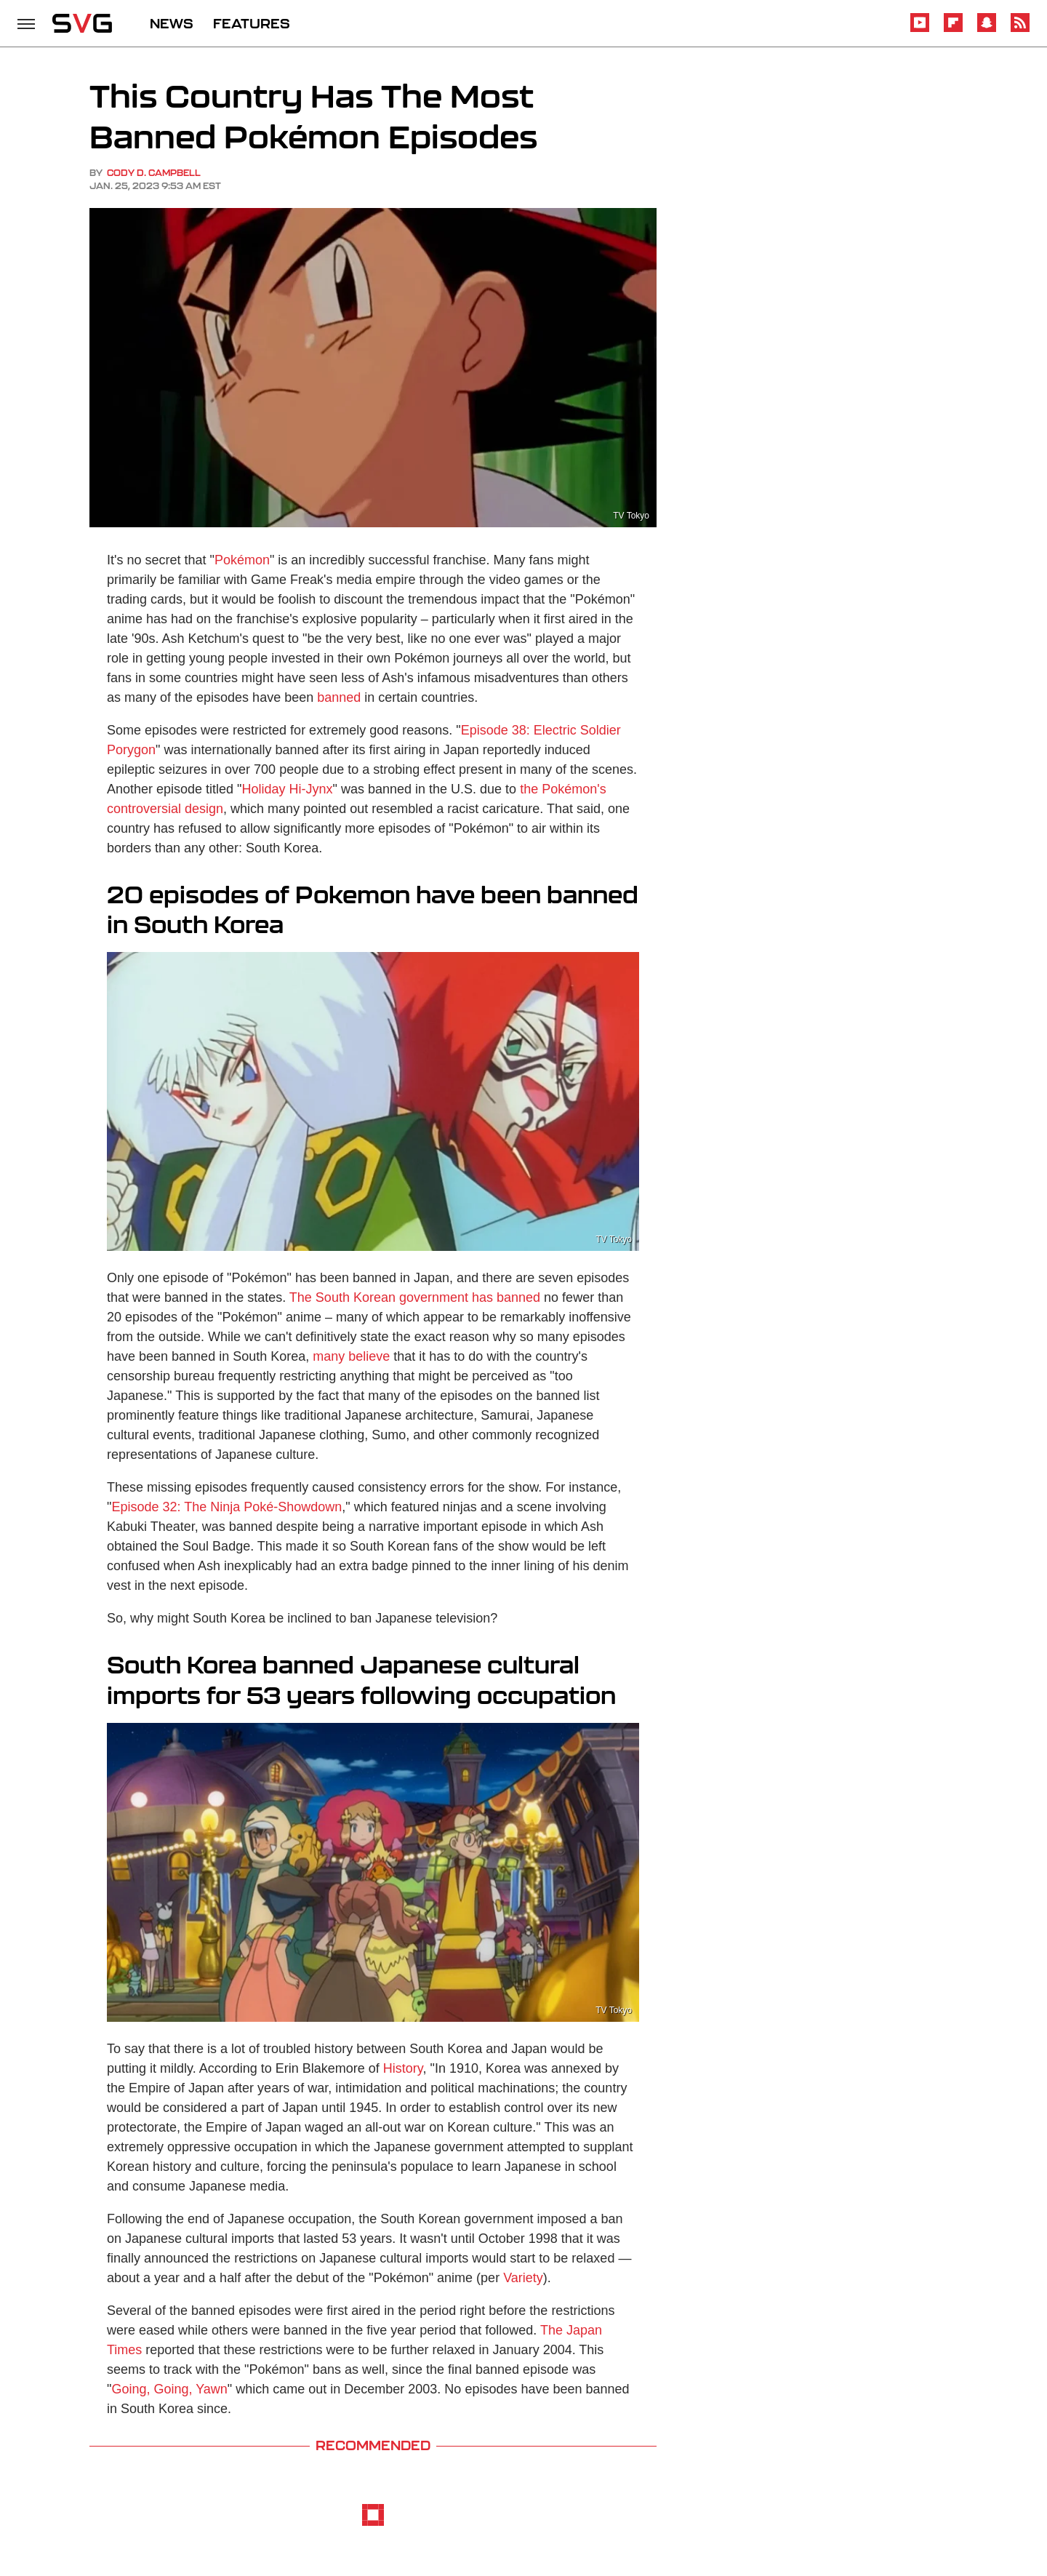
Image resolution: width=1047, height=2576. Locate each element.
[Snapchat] (986, 29)
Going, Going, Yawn (169, 2389)
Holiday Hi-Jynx (287, 789)
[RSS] (1020, 29)
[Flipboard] (953, 29)
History (403, 2068)
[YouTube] (919, 29)
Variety (523, 2278)
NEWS (171, 23)
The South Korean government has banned (414, 1297)
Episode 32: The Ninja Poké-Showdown (226, 1507)
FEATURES (251, 23)
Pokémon (242, 560)
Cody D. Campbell (154, 172)
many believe (351, 1356)
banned (339, 697)
